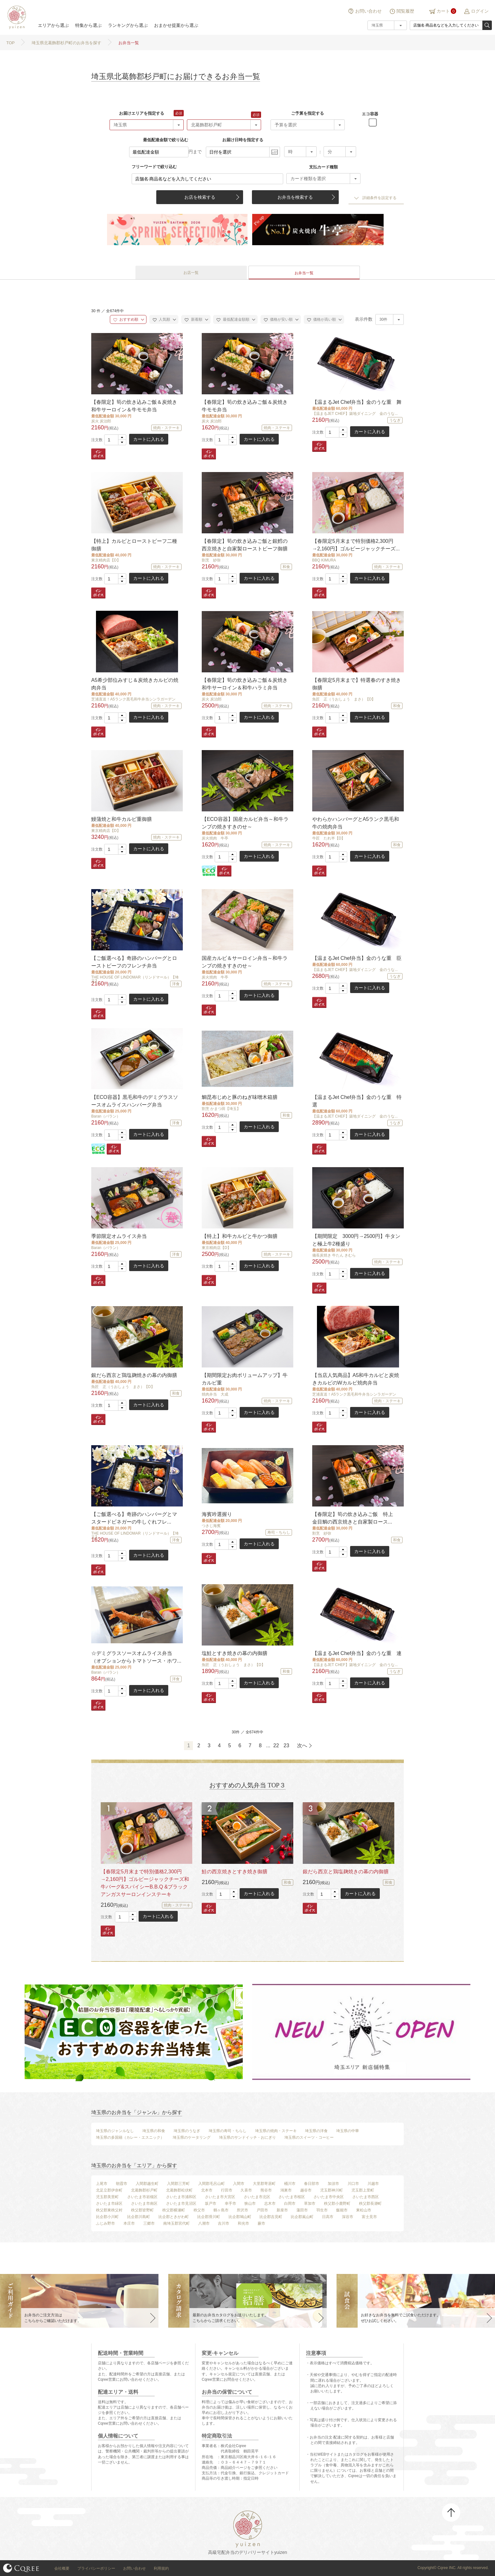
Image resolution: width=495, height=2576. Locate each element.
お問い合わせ (368, 11)
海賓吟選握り (217, 1514)
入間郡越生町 (147, 2183)
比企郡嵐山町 (302, 2217)
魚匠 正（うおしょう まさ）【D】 (344, 699)
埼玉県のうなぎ (187, 2131)
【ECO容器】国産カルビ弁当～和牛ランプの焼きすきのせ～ (245, 822)
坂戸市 (210, 2203)
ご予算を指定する (307, 113)
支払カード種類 (323, 167)
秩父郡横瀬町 (173, 2210)
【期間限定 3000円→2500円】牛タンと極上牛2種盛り (356, 1239)
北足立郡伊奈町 (109, 2190)
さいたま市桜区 (291, 2197)
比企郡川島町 (138, 2217)
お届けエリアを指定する (141, 113)
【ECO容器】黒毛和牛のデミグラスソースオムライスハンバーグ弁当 (134, 1100)
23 (286, 1745)
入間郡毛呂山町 (211, 2183)
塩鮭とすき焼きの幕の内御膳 (234, 1653)
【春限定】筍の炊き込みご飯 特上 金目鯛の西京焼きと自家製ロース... (355, 1518)
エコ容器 (370, 114)
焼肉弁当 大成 (215, 1394)
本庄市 (129, 2223)
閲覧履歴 (405, 11)
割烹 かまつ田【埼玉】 (221, 1109)
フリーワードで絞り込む (154, 166)
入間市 (238, 2183)
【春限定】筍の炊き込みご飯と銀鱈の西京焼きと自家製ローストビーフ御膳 (245, 544)
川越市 (373, 2183)
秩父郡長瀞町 (370, 2203)
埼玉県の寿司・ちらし (228, 2131)
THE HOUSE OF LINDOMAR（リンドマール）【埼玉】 (135, 979)
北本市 (206, 2190)
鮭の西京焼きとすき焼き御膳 (234, 1871)
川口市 (353, 2183)
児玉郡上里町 (362, 2190)
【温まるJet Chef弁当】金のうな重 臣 (357, 958)
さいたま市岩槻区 (142, 2197)
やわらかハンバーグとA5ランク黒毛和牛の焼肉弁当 (355, 822)
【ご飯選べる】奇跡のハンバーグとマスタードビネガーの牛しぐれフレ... (134, 1518)
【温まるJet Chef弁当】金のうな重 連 (357, 1653)
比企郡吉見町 (270, 2217)
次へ (302, 1745)
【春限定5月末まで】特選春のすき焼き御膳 (356, 683)
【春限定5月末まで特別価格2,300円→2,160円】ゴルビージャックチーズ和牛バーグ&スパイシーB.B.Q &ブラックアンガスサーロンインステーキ (145, 1883)
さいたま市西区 (365, 2197)
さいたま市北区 (257, 2197)
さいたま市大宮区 (220, 2197)
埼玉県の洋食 (316, 2131)
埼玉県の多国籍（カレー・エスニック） (130, 2137)
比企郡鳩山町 (240, 2217)
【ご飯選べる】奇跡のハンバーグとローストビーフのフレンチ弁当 (134, 961)
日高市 (327, 2217)
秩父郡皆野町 (142, 2210)
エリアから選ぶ (53, 25)
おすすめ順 (125, 319)
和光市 (243, 2223)
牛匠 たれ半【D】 (328, 838)
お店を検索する (199, 197)
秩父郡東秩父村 (109, 2210)
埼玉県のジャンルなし (115, 2131)
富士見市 (369, 2217)
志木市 (270, 2203)
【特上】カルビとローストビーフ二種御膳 (134, 544)
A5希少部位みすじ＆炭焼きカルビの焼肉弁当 (134, 683)
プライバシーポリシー (96, 2568)
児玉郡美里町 (107, 2197)
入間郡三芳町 (178, 2183)
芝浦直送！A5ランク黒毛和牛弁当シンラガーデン (133, 699)
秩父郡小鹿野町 (337, 2203)
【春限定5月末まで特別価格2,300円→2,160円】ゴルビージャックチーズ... (356, 544)
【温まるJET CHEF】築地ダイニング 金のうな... (355, 413)
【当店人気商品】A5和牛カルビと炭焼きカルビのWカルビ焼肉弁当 (355, 1379)
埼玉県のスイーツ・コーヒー (309, 2137)
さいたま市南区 (144, 2203)
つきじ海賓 (211, 1526)
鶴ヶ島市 (221, 2210)
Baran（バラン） (105, 1116)
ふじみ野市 (105, 2223)
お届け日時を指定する (242, 139)
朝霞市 (121, 2183)
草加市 (309, 2203)
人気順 (161, 319)
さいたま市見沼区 (181, 2203)
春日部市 (311, 2183)
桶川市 (289, 2183)
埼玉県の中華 (347, 2131)
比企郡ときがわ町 (173, 2217)
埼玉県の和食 (153, 2131)
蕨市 (261, 2223)
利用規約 (161, 2568)
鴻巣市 (286, 2190)
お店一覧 (191, 272)
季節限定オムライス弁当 (119, 1236)
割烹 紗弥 (211, 560)
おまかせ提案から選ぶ (176, 25)
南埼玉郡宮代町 (176, 2223)
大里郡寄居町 (264, 2183)
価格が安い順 (278, 319)
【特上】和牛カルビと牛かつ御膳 (239, 1236)
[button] (122, 437)
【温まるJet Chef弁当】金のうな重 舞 (357, 402)
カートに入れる (148, 439)
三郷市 (149, 2223)
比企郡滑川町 (208, 2217)
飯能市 (342, 2210)
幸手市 (230, 2203)
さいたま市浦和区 (181, 2197)
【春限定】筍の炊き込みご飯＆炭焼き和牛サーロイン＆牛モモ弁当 (134, 405)
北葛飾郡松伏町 (179, 2190)
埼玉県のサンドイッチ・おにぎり (247, 2137)
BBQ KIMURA (324, 560)
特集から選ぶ (88, 25)
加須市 (333, 2183)
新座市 (282, 2210)
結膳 (16, 17)
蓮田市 (302, 2210)
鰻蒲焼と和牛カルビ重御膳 (121, 819)
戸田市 (262, 2210)
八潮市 (204, 2223)
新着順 (193, 319)
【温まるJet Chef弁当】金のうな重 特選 (357, 1100)
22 (276, 1745)
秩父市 (199, 2210)
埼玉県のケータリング (192, 2137)
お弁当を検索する (295, 197)
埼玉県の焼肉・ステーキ (276, 2131)
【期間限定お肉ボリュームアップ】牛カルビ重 (245, 1379)
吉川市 (223, 2223)
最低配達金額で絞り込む (165, 139)
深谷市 (347, 2217)
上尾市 (101, 2183)
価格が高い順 (321, 319)
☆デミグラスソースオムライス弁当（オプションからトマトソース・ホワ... (136, 1657)
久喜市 (246, 2190)
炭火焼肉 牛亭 (215, 838)
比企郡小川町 (107, 2217)
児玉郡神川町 (331, 2190)
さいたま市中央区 (328, 2197)
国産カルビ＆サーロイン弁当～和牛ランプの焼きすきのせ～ (245, 961)
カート (443, 11)
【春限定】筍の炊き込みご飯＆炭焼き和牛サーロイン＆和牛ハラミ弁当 (245, 683)
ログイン (480, 11)
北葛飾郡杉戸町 (144, 2190)
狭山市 (250, 2203)
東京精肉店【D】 (106, 560)
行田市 (226, 2190)
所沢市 (242, 2210)
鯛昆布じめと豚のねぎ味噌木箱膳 (239, 1097)
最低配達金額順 (233, 319)
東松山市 (363, 2210)
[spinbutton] (115, 439)
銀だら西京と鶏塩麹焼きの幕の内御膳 (134, 1375)
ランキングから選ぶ (128, 25)
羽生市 (322, 2210)
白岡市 (289, 2203)
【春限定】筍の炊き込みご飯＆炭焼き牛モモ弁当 (245, 405)
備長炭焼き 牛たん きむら (334, 1255)
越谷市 (306, 2190)
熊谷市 (266, 2190)
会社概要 (61, 2568)
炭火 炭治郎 (101, 421)
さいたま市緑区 (109, 2203)
